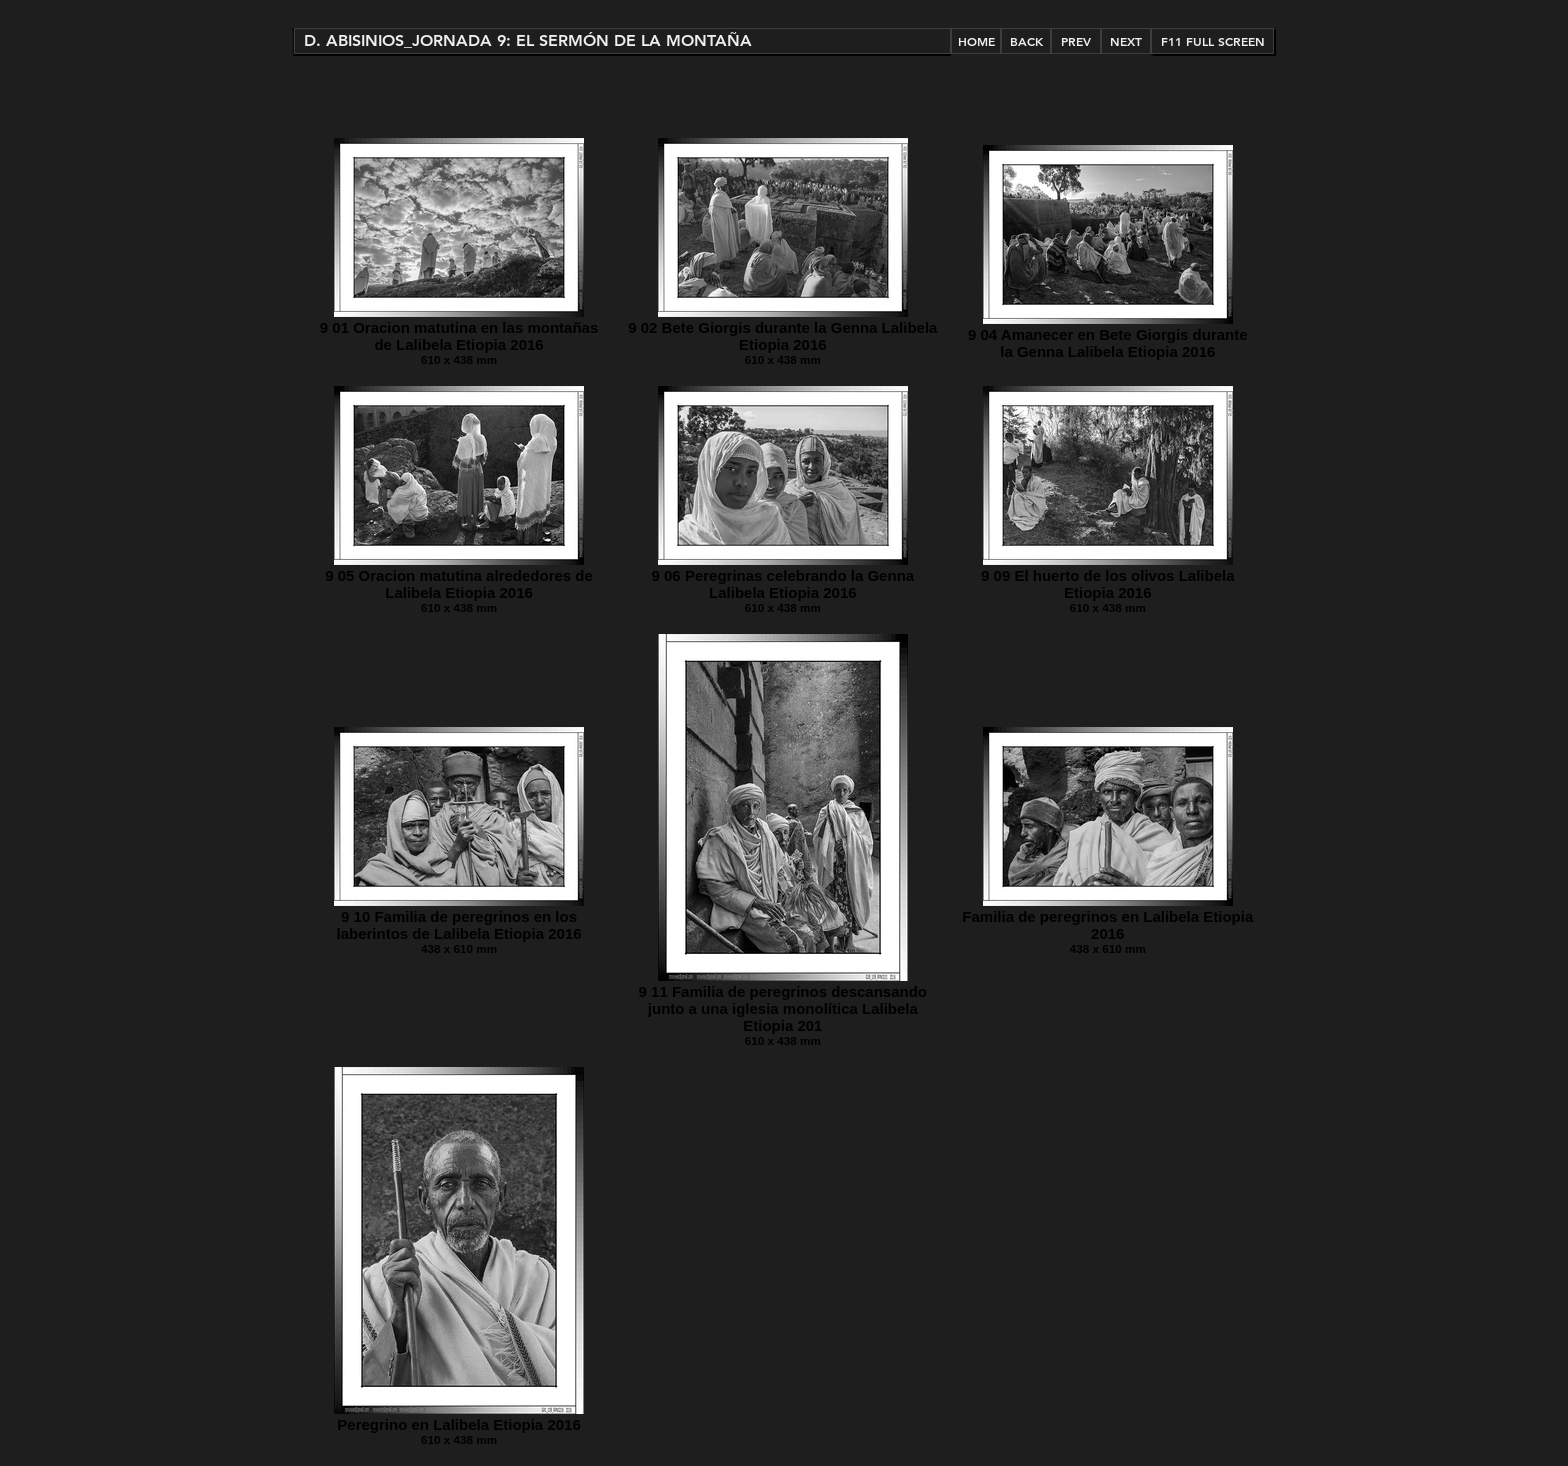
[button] (622, 41)
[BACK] (1026, 41)
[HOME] (976, 41)
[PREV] (1076, 41)
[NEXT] (1126, 41)
